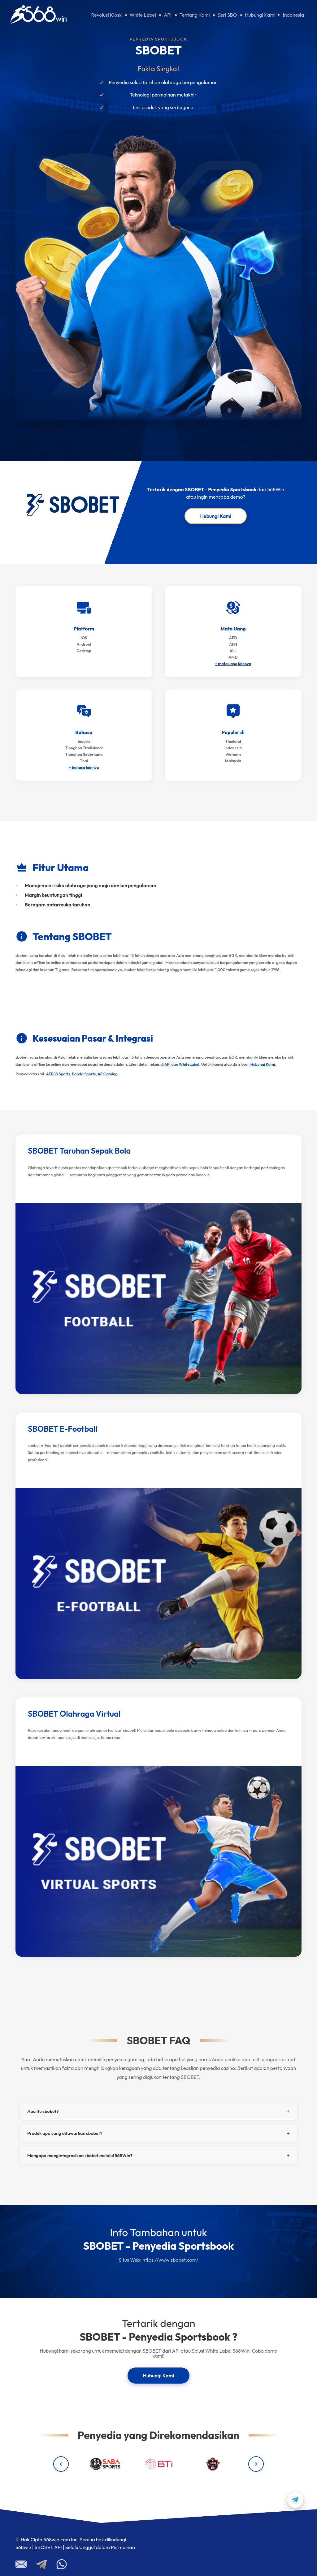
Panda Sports (84, 1073)
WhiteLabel (189, 1064)
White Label (143, 15)
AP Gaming (108, 1073)
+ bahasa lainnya (84, 767)
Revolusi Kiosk (106, 15)
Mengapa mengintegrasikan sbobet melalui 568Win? (79, 2155)
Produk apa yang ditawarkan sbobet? (64, 2133)
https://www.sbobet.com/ (170, 2260)
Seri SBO (227, 15)
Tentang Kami (195, 15)
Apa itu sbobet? (43, 2111)
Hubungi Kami (260, 15)
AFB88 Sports (58, 1073)
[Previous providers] (61, 2464)
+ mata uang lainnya (233, 663)
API (168, 15)
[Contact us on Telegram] (295, 2500)
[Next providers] (256, 2464)
